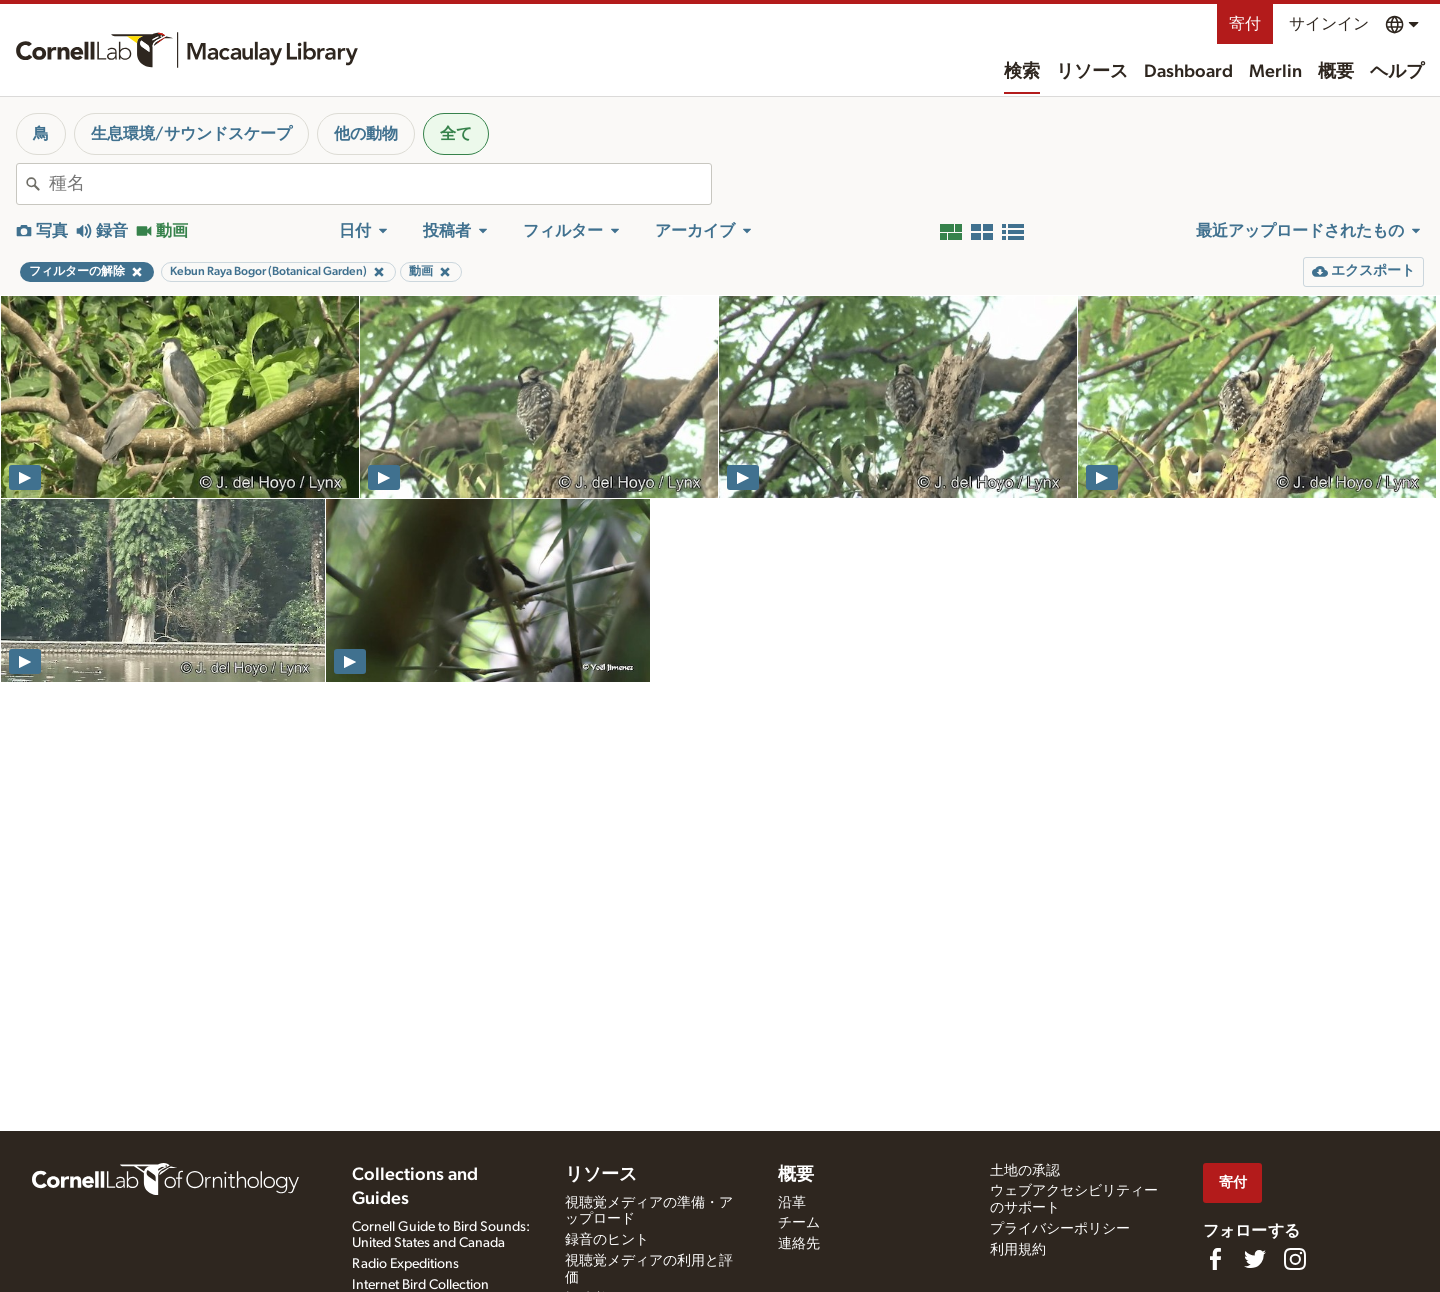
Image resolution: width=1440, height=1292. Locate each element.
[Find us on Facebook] (1215, 1259)
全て (456, 134)
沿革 (792, 1203)
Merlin (1275, 72)
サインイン (1329, 24)
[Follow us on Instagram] (1295, 1259)
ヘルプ (1397, 72)
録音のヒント (607, 1240)
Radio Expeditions (405, 1264)
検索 (1022, 72)
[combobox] (380, 184)
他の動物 (366, 134)
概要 (1336, 72)
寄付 (1245, 24)
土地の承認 (1025, 1171)
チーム (799, 1223)
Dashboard (1188, 72)
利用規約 (1018, 1250)
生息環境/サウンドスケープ (191, 134)
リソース (1092, 72)
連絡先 (799, 1244)
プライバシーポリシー (1060, 1229)
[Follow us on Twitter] (1255, 1259)
